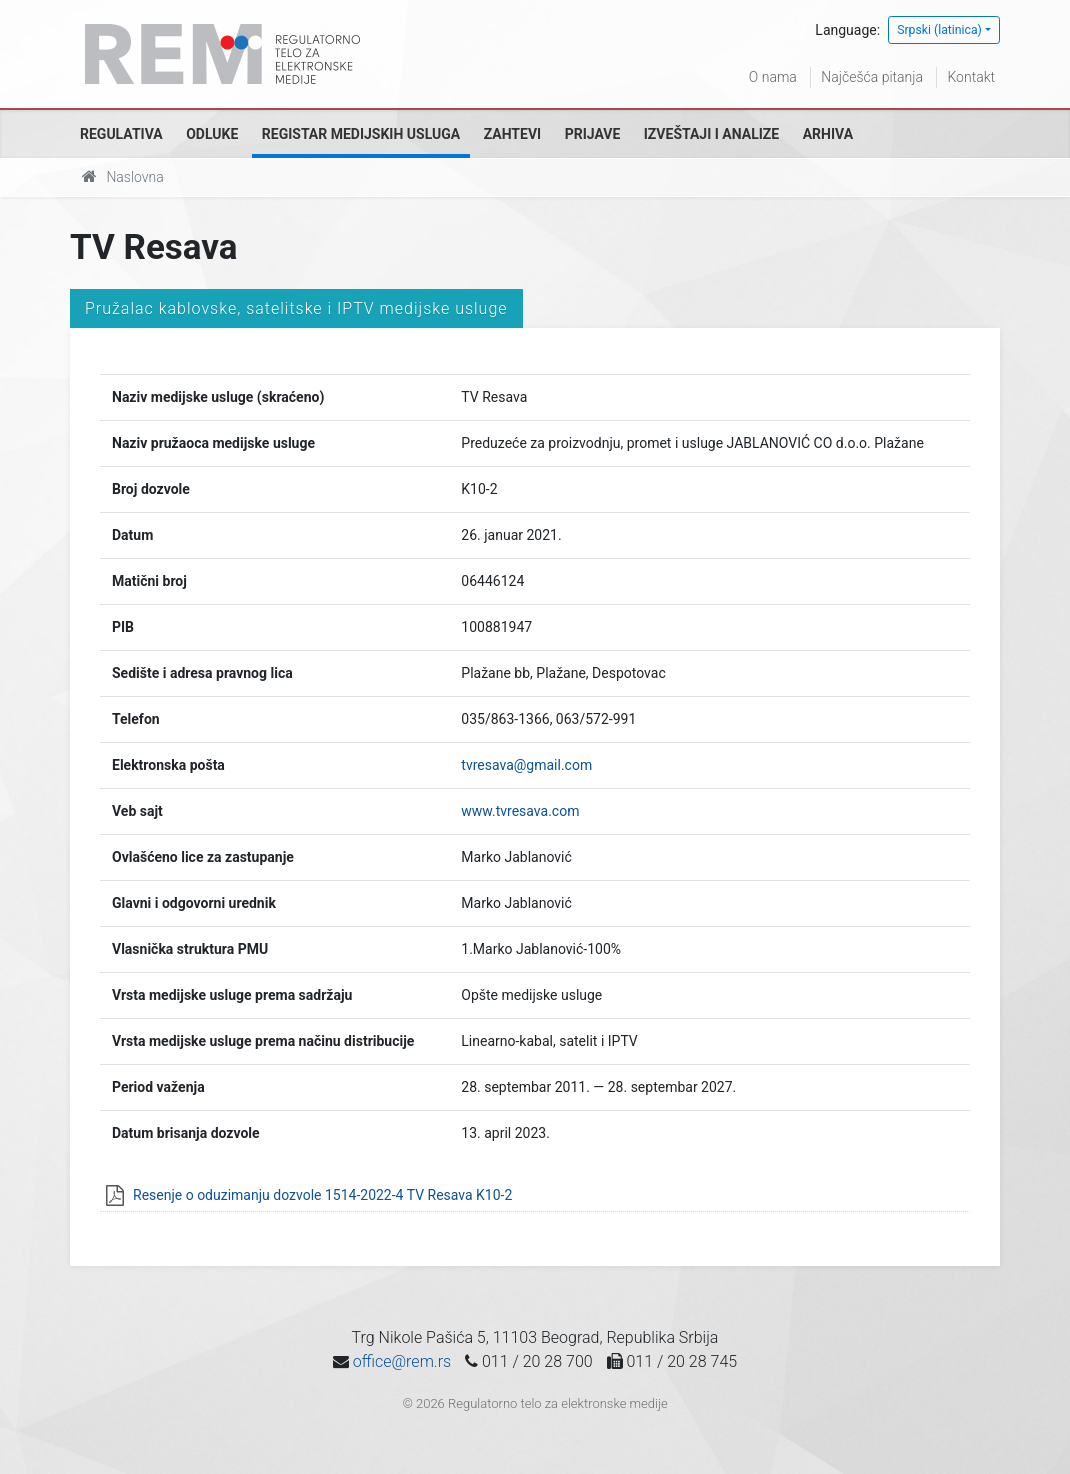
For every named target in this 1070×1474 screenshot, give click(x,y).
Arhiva (828, 134)
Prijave (593, 134)
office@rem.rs (402, 1361)
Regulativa (121, 134)
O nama (773, 77)
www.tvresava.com (520, 811)
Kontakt (971, 77)
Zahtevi (512, 134)
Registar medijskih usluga (361, 134)
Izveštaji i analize (711, 134)
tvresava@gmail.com (526, 765)
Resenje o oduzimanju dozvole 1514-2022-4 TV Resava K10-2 (322, 1195)
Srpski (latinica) (939, 30)
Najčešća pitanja (872, 77)
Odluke (212, 134)
